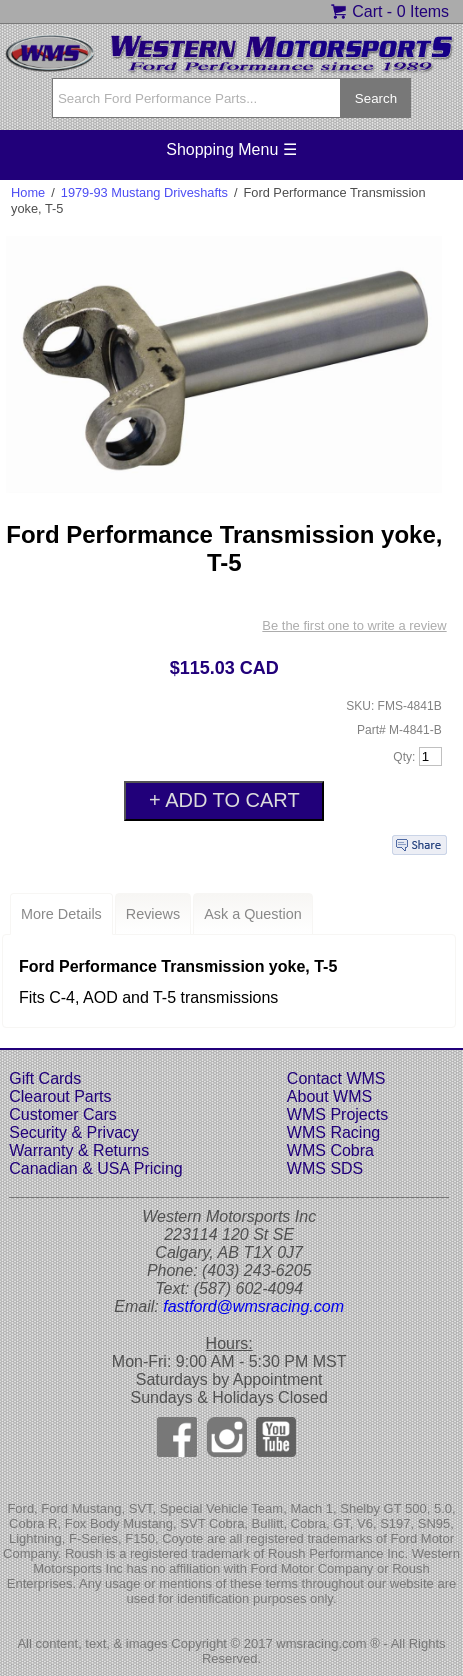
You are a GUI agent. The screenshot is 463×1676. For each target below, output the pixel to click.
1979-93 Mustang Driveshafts (144, 192)
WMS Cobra (330, 1150)
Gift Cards (45, 1078)
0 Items (423, 11)
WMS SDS (325, 1168)
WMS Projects (337, 1114)
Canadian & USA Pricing (95, 1168)
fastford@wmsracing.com (253, 1306)
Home (28, 192)
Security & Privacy (74, 1132)
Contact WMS (336, 1078)
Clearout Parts (60, 1096)
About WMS (329, 1096)
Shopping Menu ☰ (231, 149)
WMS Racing (333, 1132)
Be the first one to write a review (354, 625)
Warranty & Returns (79, 1150)
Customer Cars (63, 1114)
